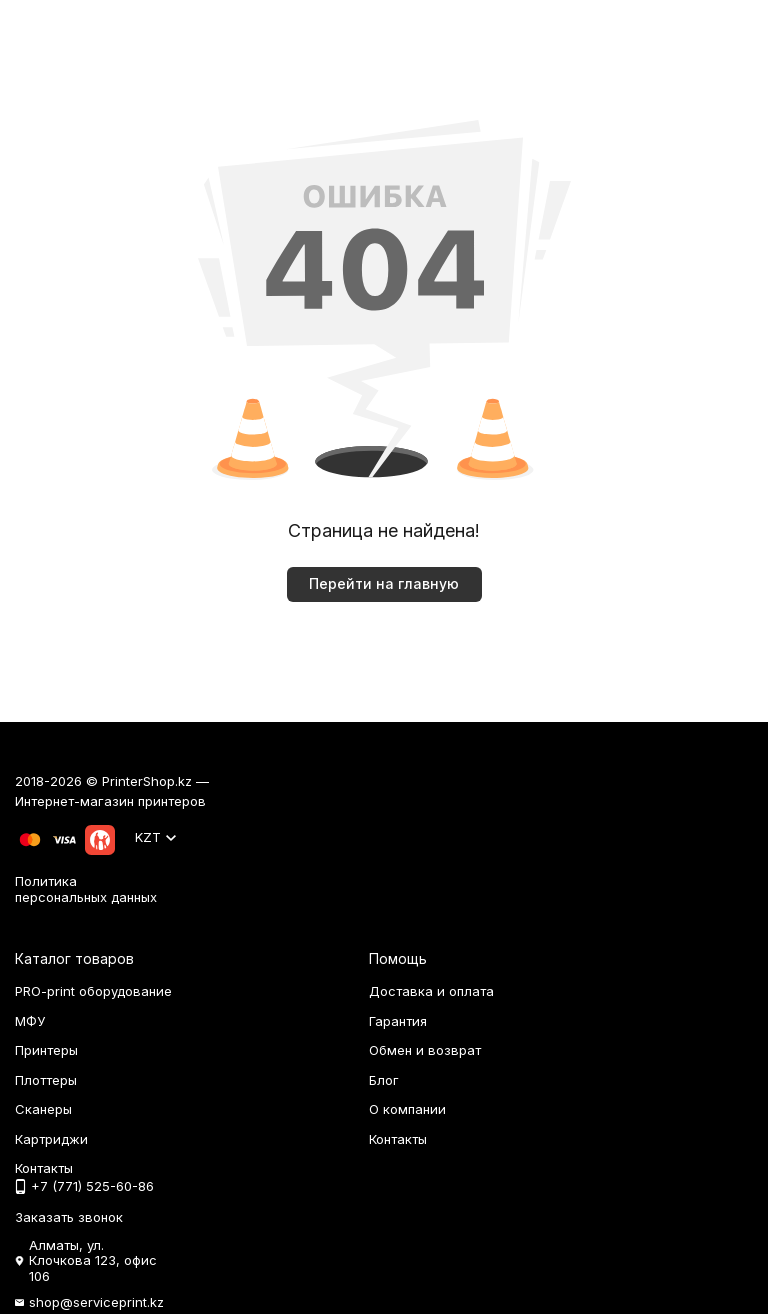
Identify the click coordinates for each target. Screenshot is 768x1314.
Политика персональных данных (86, 889)
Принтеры (46, 1050)
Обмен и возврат (425, 1050)
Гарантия (398, 1021)
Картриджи (51, 1139)
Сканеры (43, 1109)
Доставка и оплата (431, 991)
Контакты (398, 1139)
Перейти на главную (384, 583)
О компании (407, 1109)
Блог (384, 1080)
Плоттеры (46, 1080)
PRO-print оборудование (93, 991)
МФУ (30, 1021)
